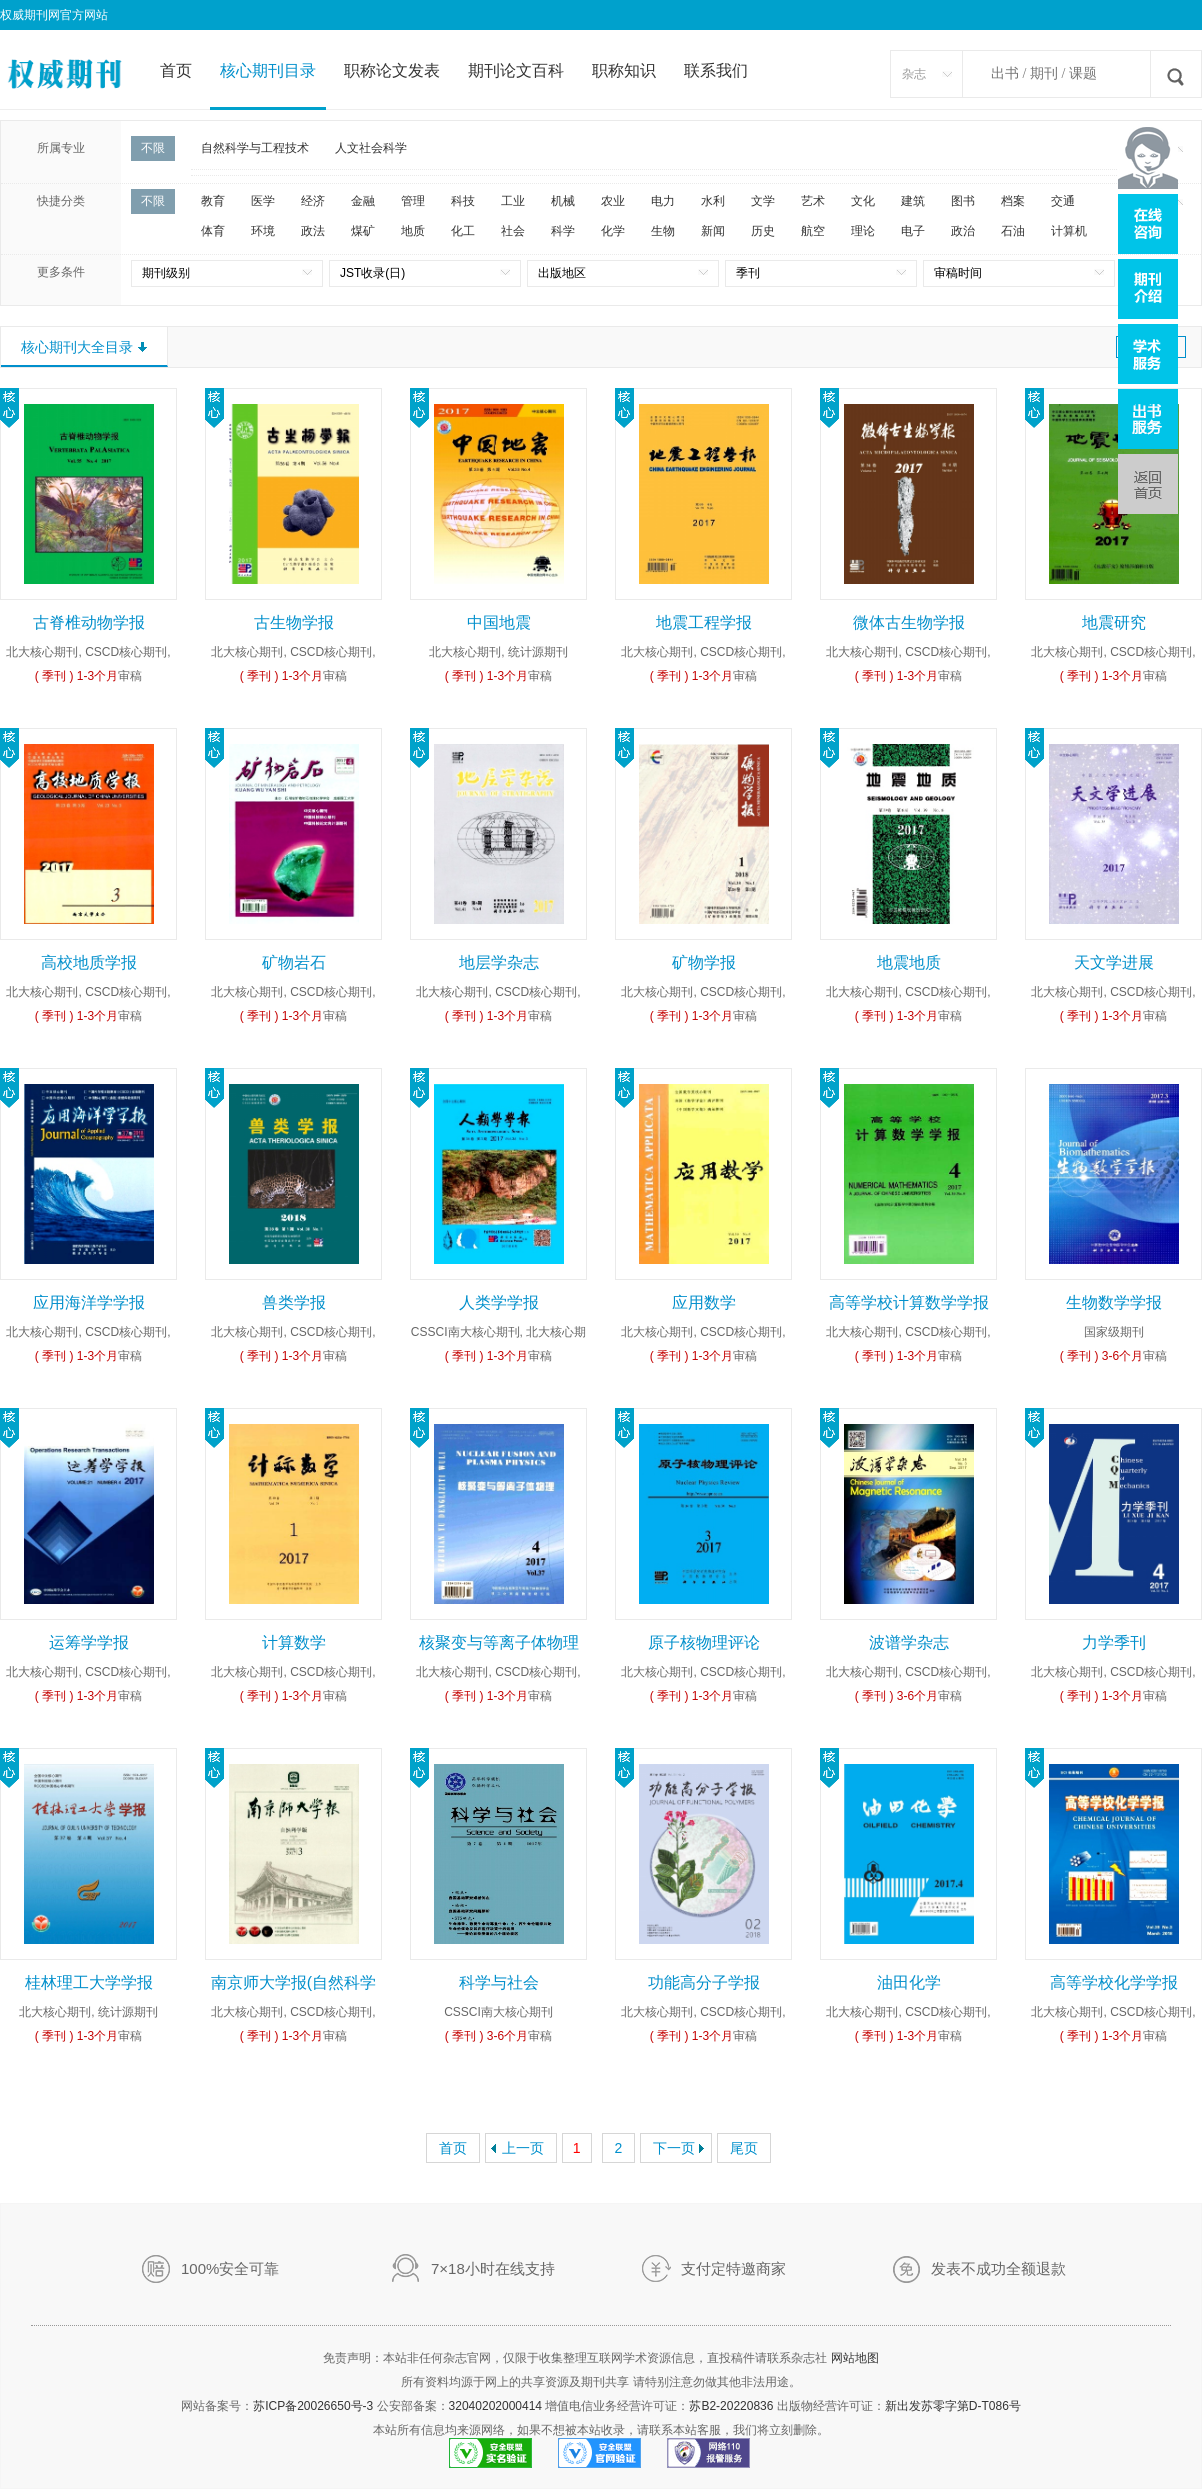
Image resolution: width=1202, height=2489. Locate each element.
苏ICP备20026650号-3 (313, 2406)
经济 (313, 201)
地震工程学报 (704, 622)
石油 (1013, 231)
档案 (1013, 201)
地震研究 (1114, 622)
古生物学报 (294, 622)
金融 (363, 201)
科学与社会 (499, 1982)
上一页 (523, 2148)
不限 (153, 148)
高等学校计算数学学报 (909, 1302)
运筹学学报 (89, 1642)
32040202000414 (495, 2406)
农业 (613, 201)
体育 (213, 231)
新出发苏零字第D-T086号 (953, 2406)
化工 (463, 231)
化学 (613, 231)
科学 (563, 231)
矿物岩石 (294, 962)
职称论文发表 (392, 70)
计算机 (1069, 231)
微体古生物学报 (909, 622)
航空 (813, 231)
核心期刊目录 (268, 70)
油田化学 (909, 1982)
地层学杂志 (499, 962)
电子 (913, 231)
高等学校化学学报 (1114, 1982)
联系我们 (716, 70)
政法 (313, 231)
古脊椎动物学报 (89, 622)
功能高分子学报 (704, 1982)
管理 (413, 201)
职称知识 (624, 70)
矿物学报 (704, 962)
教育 (213, 201)
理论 (863, 231)
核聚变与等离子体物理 (499, 1642)
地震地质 (909, 962)
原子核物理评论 (704, 1642)
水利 (713, 201)
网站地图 (855, 2358)
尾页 (744, 2148)
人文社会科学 (371, 148)
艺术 (813, 201)
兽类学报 (294, 1302)
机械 (563, 201)
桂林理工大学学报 (89, 1982)
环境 (263, 231)
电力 (663, 201)
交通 (1063, 201)
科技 (463, 201)
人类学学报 (499, 1302)
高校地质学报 (89, 962)
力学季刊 (1114, 1642)
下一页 (674, 2148)
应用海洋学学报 (89, 1302)
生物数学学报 (1114, 1302)
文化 (863, 201)
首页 (176, 70)
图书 (963, 201)
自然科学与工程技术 (255, 148)
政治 (963, 231)
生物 (663, 231)
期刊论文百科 (516, 70)
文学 (763, 201)
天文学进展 (1114, 962)
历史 (763, 231)
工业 (513, 201)
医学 (263, 201)
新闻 (713, 231)
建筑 (913, 201)
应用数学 (704, 1302)
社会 (513, 231)
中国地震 (499, 622)
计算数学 (294, 1642)
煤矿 (363, 231)
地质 (413, 231)
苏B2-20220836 (731, 2406)
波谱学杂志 (909, 1642)
